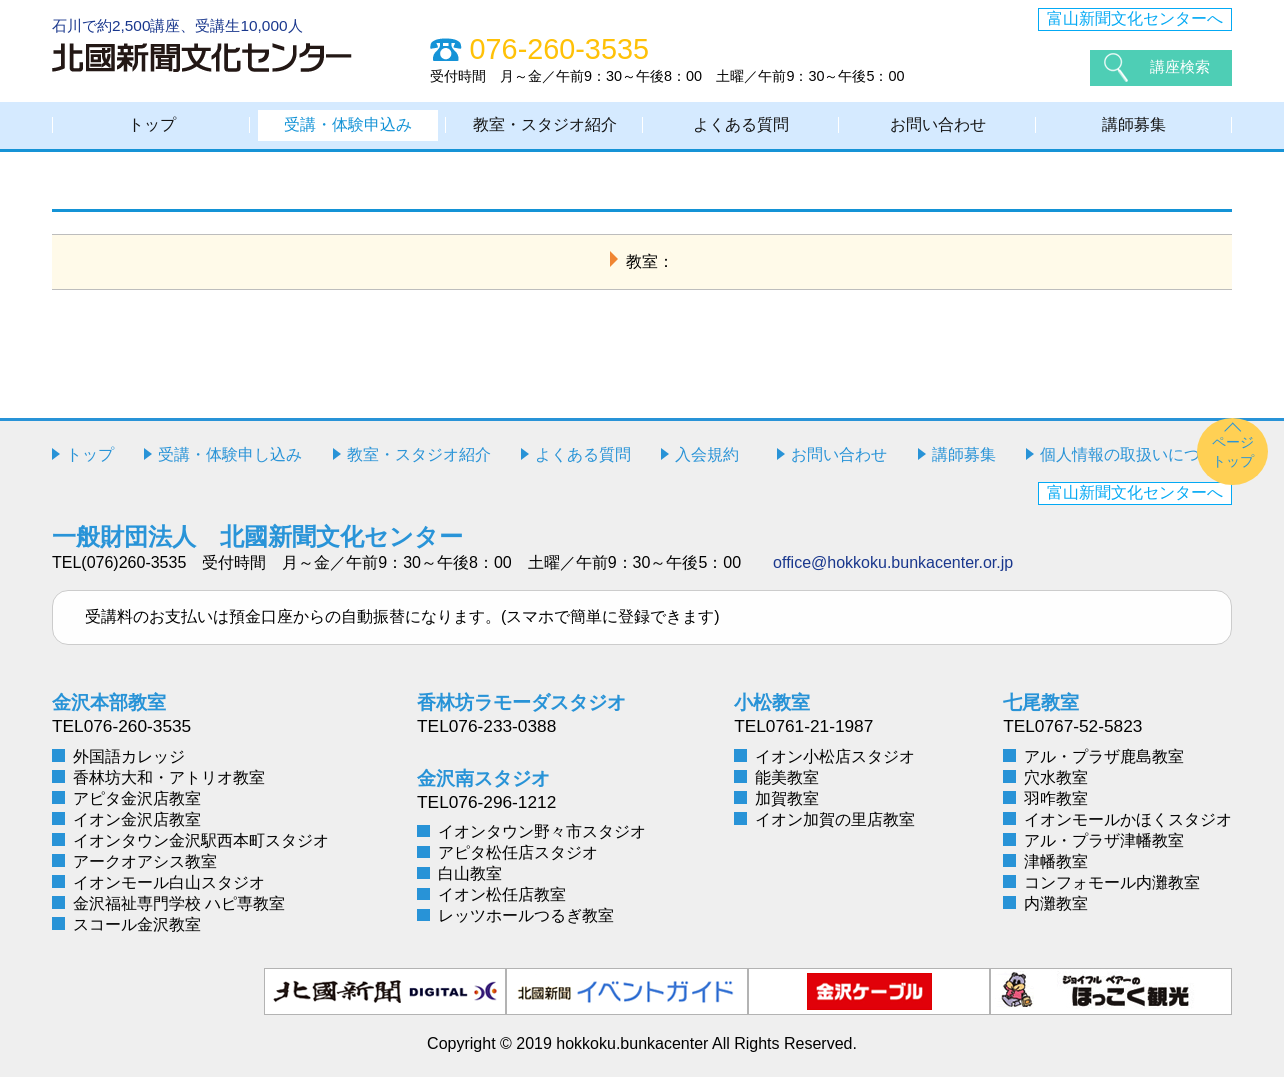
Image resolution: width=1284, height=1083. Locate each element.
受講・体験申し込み (230, 460)
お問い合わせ (938, 127)
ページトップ (1233, 457)
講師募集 (1134, 127)
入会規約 (707, 460)
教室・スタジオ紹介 (545, 127)
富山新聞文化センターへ (1135, 18)
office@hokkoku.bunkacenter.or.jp (893, 568)
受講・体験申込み (348, 127)
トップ (152, 127)
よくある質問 (741, 127)
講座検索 (1182, 66)
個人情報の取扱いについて (1136, 460)
